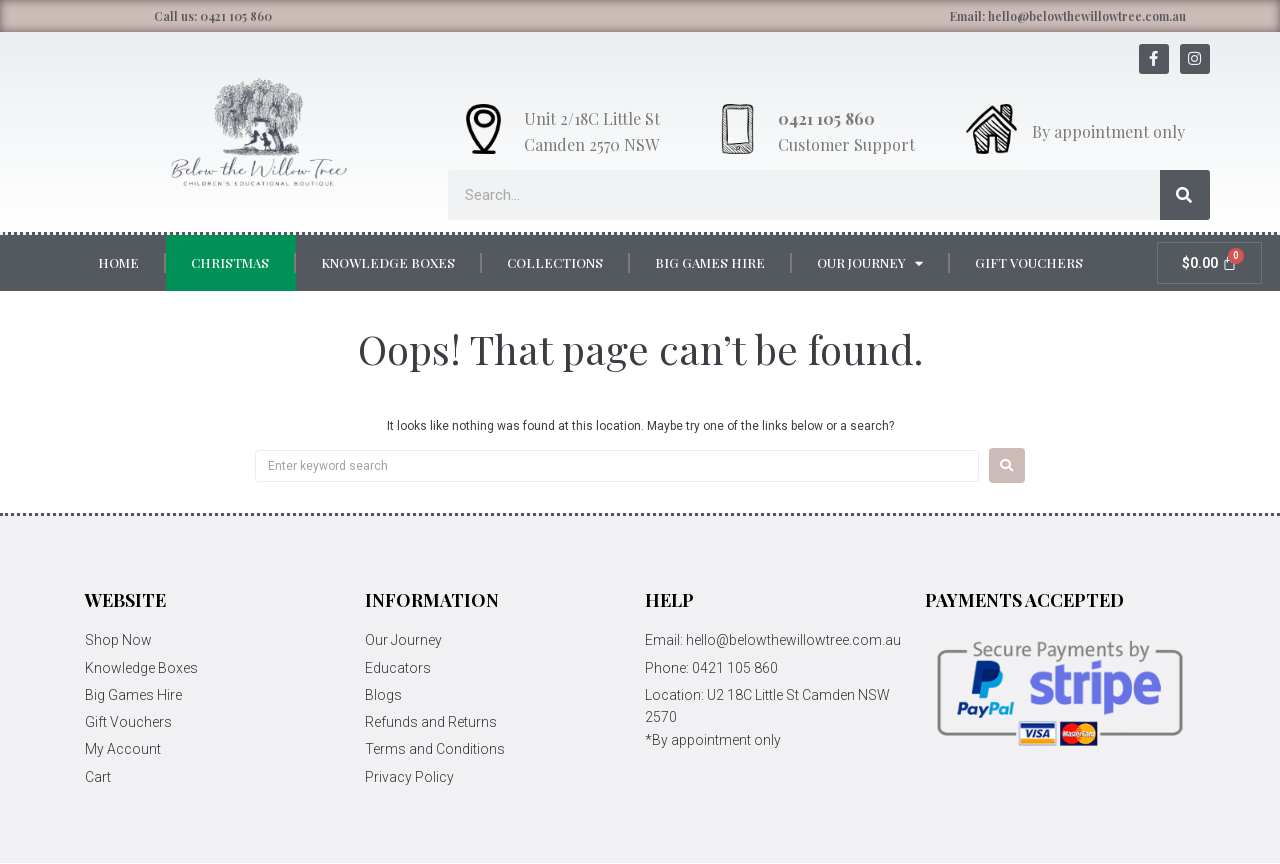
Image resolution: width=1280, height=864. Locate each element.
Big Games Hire (710, 262)
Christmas (230, 262)
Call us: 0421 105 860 (213, 16)
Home (118, 262)
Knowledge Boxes (388, 262)
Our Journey (870, 263)
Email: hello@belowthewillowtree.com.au (1068, 16)
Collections (555, 262)
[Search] (1185, 195)
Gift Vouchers (1029, 262)
